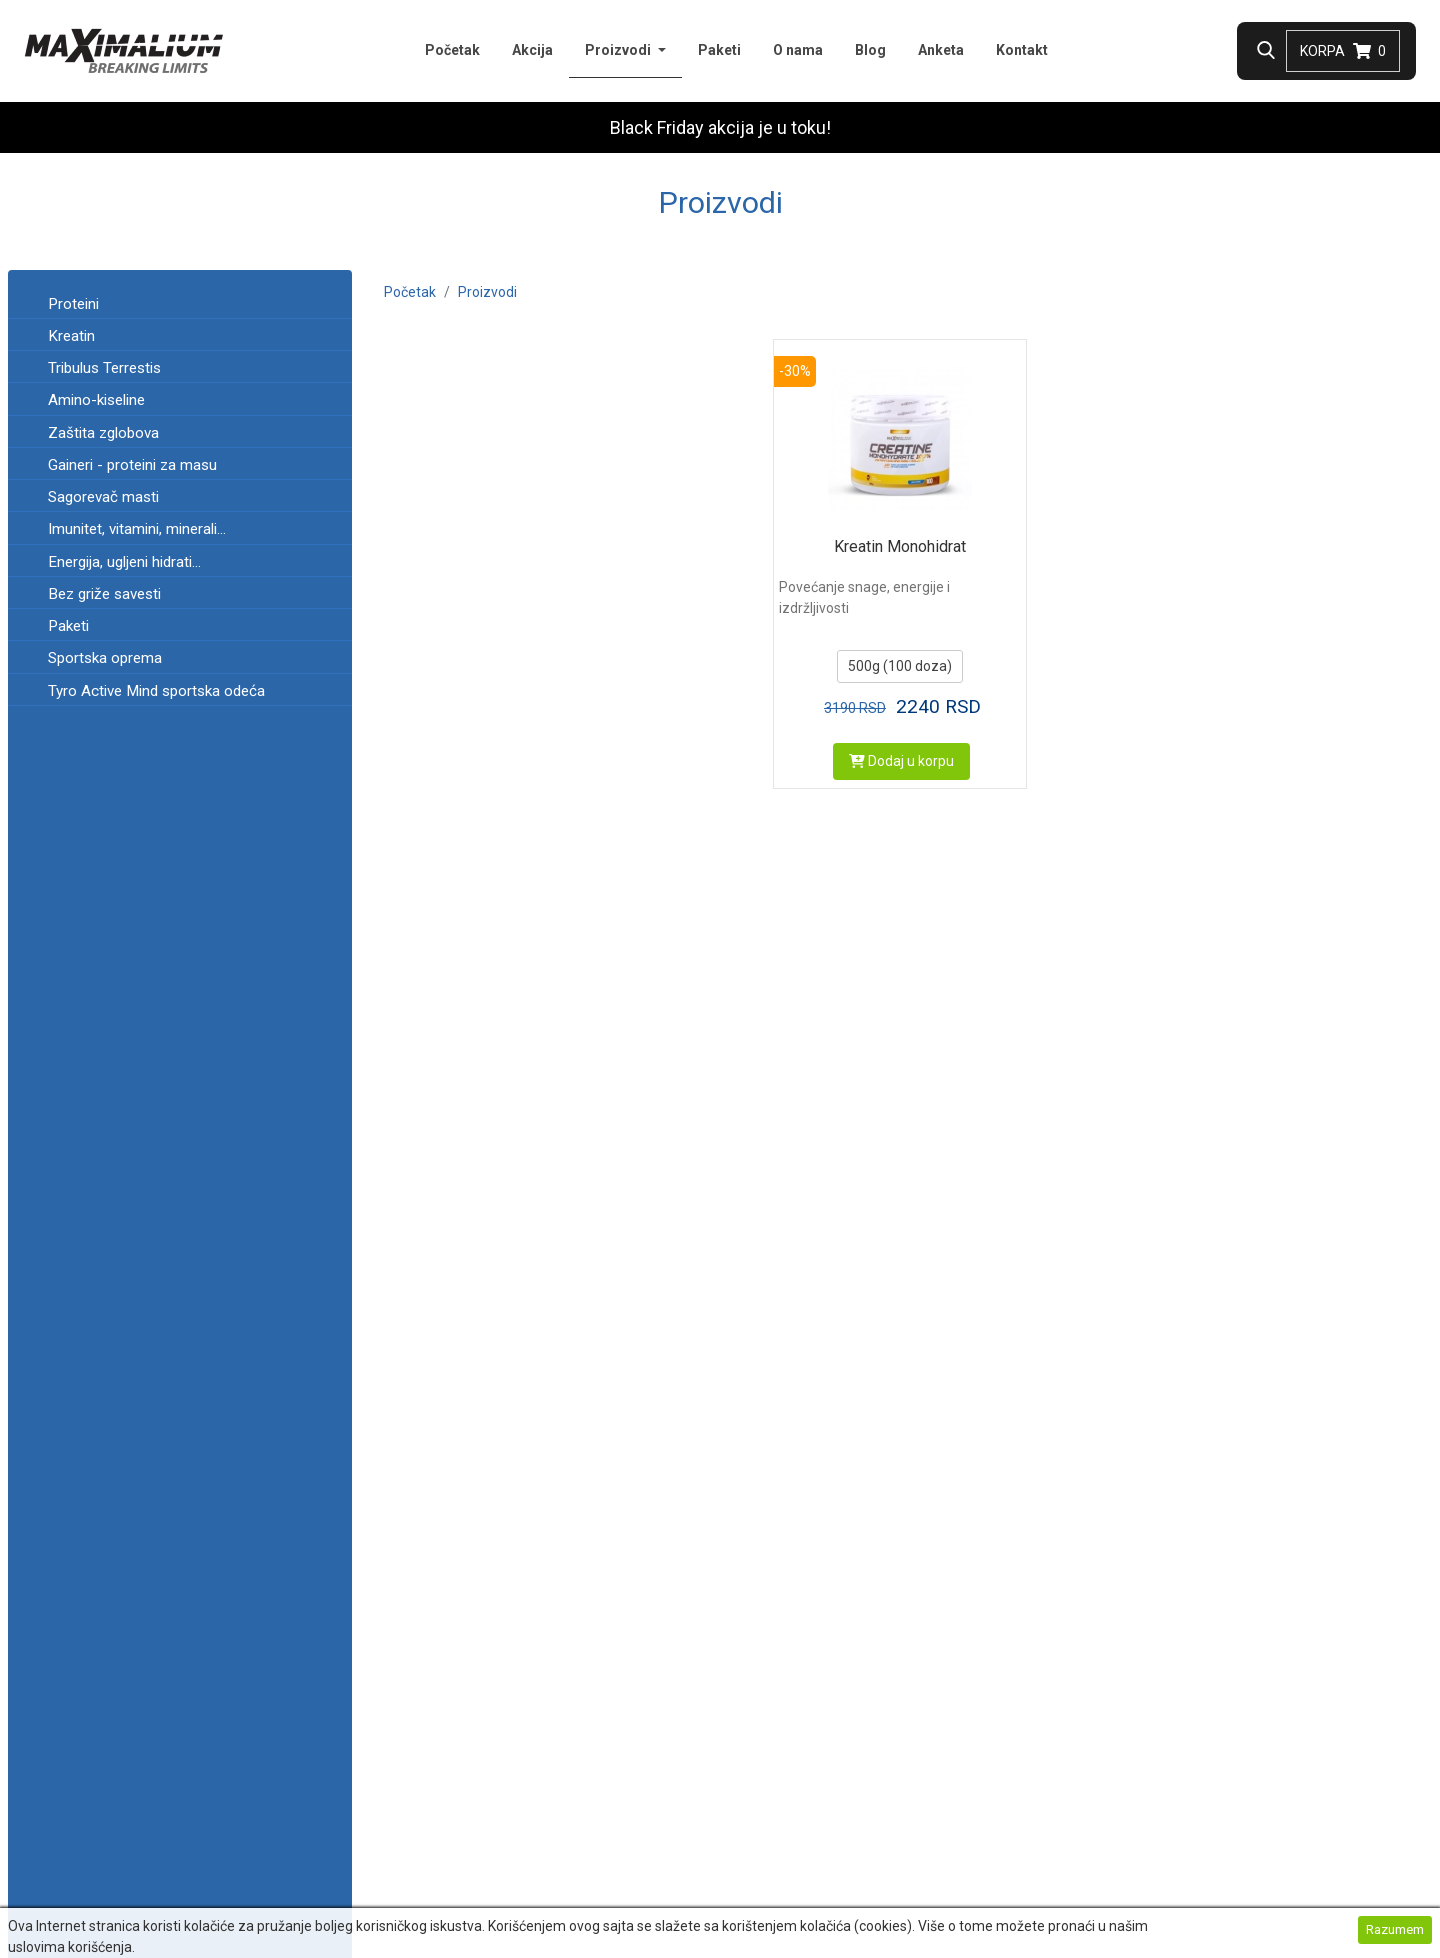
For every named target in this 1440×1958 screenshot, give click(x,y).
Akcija (532, 50)
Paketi (719, 50)
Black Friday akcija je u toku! (720, 127)
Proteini (73, 304)
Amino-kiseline (96, 400)
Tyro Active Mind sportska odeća (156, 691)
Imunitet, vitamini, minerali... (137, 529)
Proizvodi (633, 48)
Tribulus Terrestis (104, 368)
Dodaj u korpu (901, 761)
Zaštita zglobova (103, 433)
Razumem (1395, 1929)
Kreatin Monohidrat (900, 546)
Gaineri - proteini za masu (132, 465)
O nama (798, 50)
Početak (452, 50)
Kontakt (1022, 50)
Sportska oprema (105, 658)
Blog (870, 50)
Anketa (941, 50)
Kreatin (71, 336)
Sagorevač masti (103, 497)
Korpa (1343, 51)
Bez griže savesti (104, 594)
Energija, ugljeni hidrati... (124, 562)
